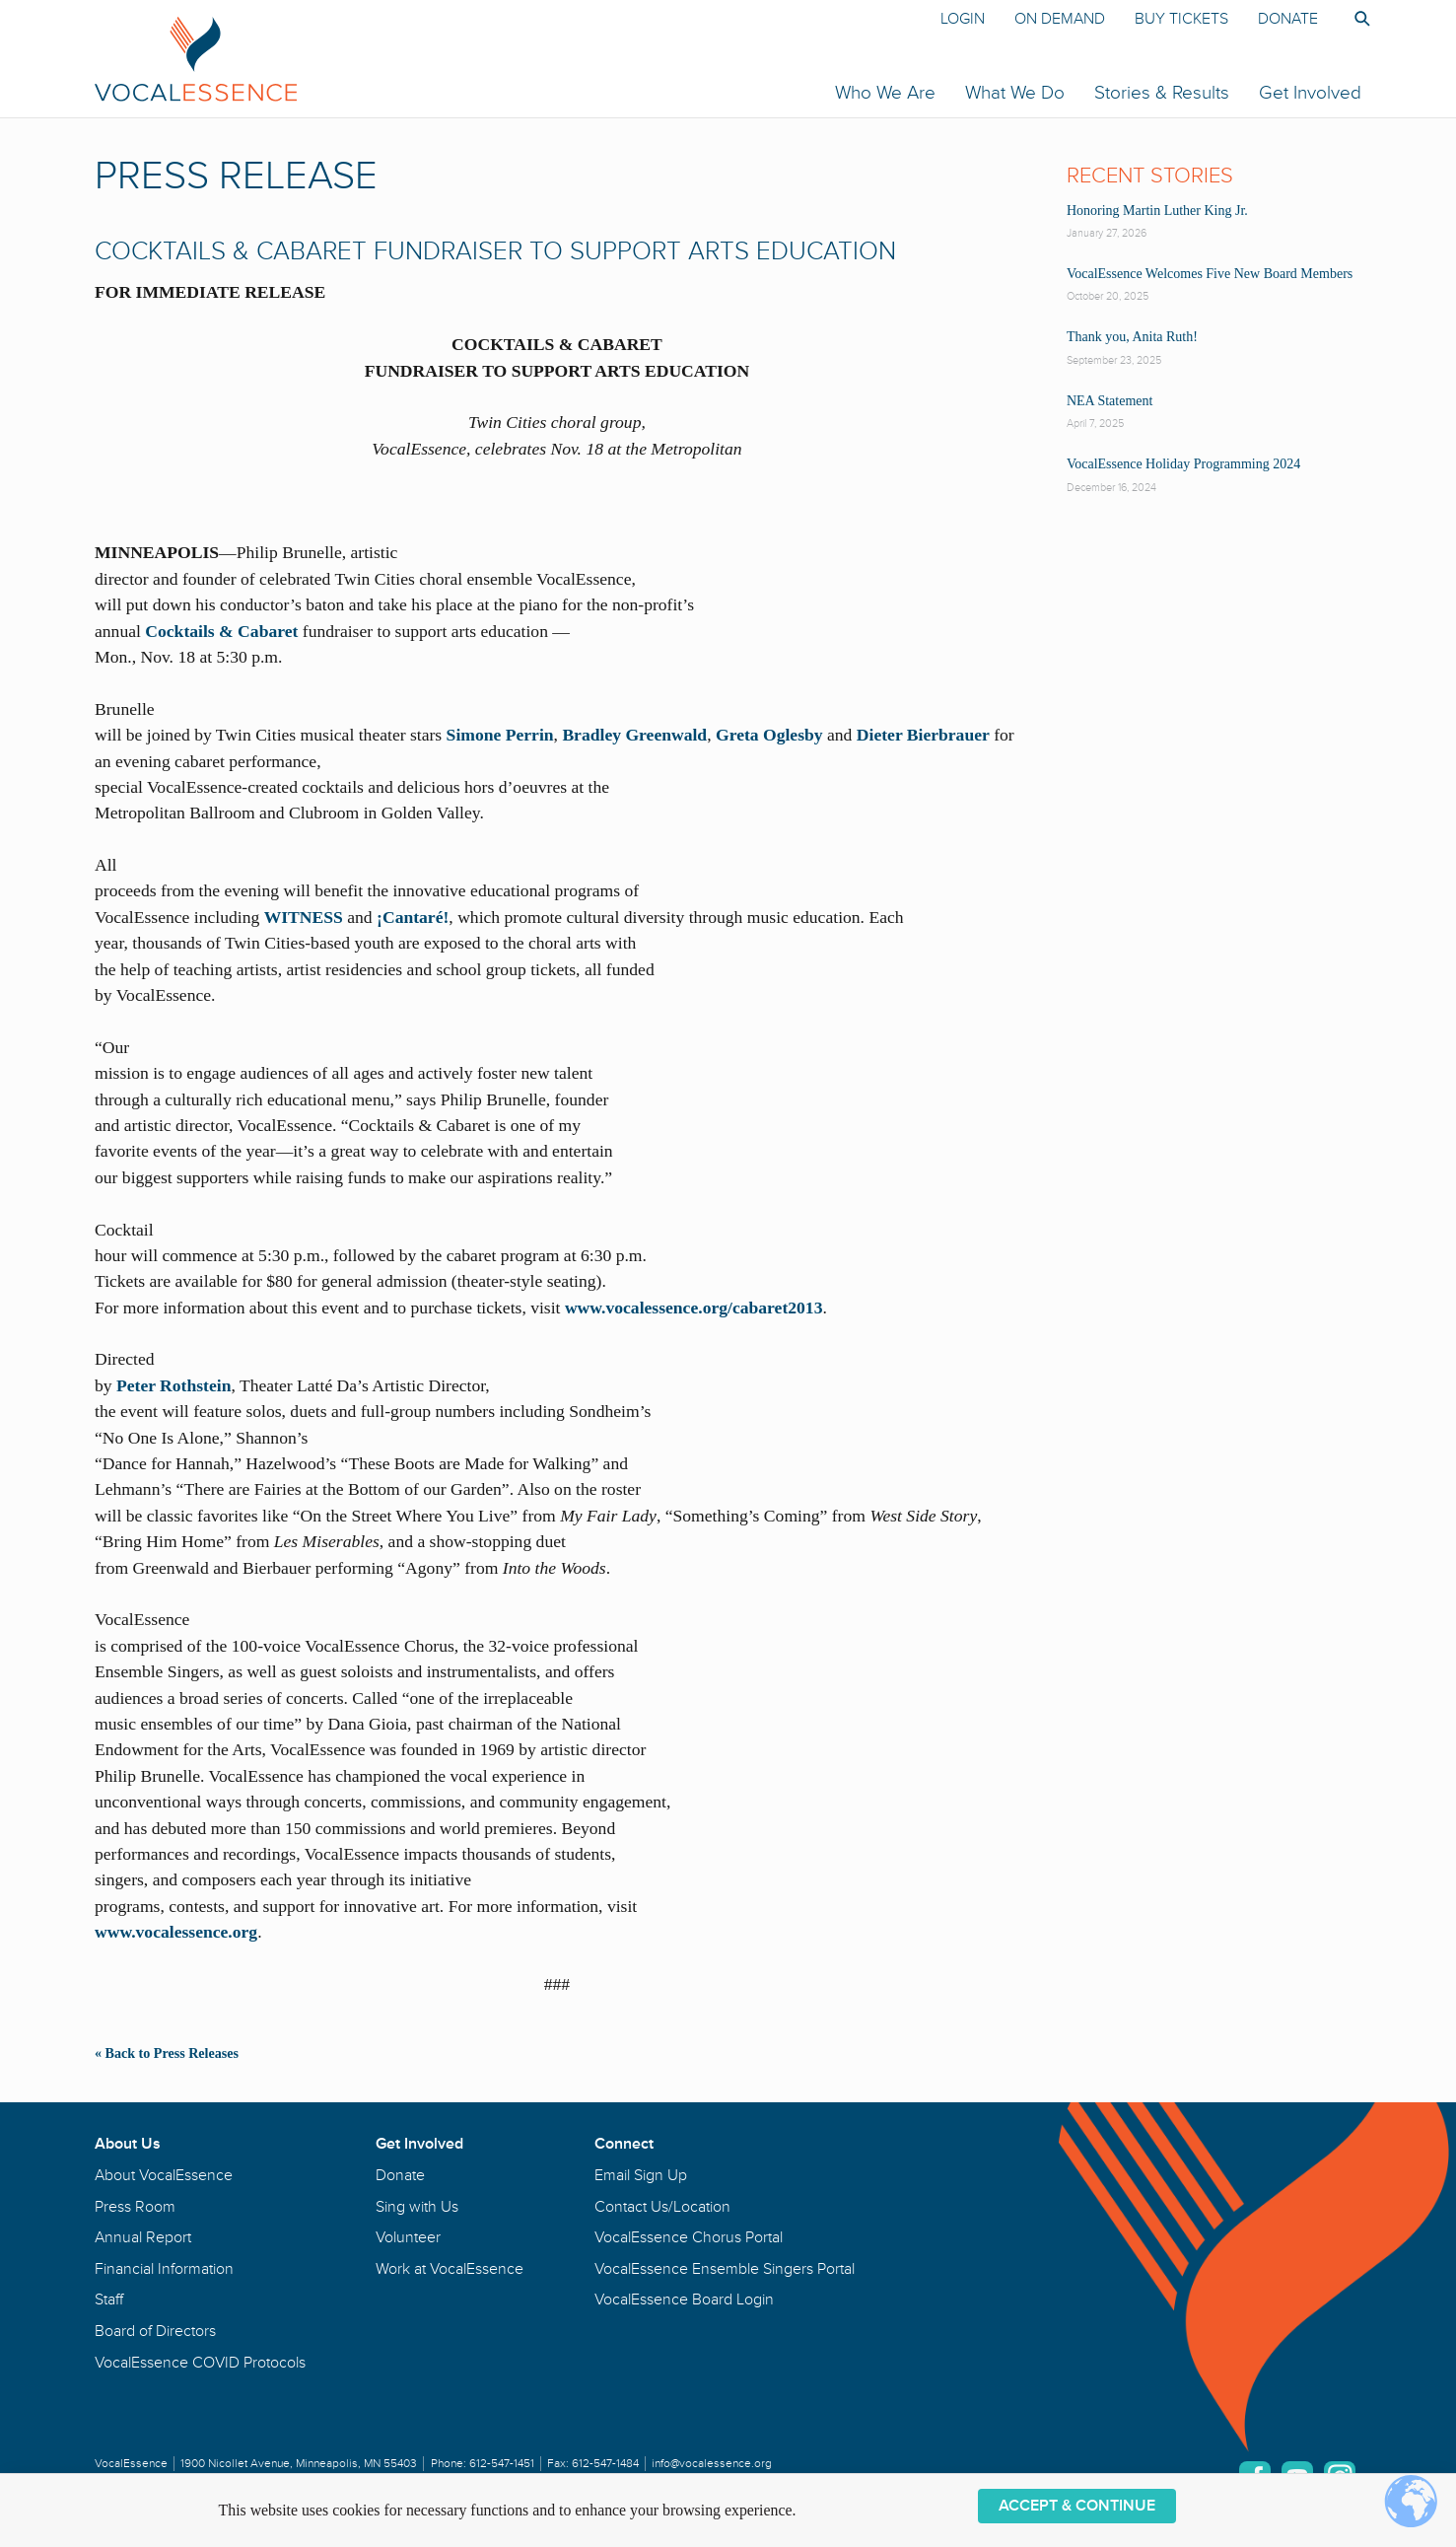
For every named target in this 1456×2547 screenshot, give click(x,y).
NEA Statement (1110, 400)
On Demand (1059, 19)
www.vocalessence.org (176, 1932)
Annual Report (143, 2237)
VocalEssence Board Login (684, 2299)
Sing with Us (417, 2207)
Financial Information (164, 2269)
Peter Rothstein (173, 1385)
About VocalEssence (164, 2175)
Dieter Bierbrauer (923, 734)
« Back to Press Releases (167, 2053)
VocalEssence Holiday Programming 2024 (1183, 464)
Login (962, 19)
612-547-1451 (501, 2463)
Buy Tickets (1181, 19)
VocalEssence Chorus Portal (688, 2237)
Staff (109, 2299)
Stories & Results (1161, 93)
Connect (624, 2144)
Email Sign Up (640, 2175)
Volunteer (408, 2237)
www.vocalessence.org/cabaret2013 (694, 1307)
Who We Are (885, 93)
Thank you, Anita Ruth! (1132, 336)
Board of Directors (155, 2331)
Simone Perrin (500, 734)
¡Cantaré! (413, 917)
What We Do (1015, 93)
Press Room (135, 2207)
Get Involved (1310, 93)
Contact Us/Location (662, 2207)
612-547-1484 (605, 2463)
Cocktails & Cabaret (221, 631)
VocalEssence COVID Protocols (200, 2362)
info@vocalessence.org (712, 2463)
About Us (128, 2144)
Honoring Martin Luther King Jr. (1157, 210)
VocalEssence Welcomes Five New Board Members (1209, 273)
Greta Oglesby (769, 734)
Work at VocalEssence (449, 2269)
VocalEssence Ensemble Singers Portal (724, 2269)
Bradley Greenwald (634, 734)
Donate (1288, 19)
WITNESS (303, 917)
